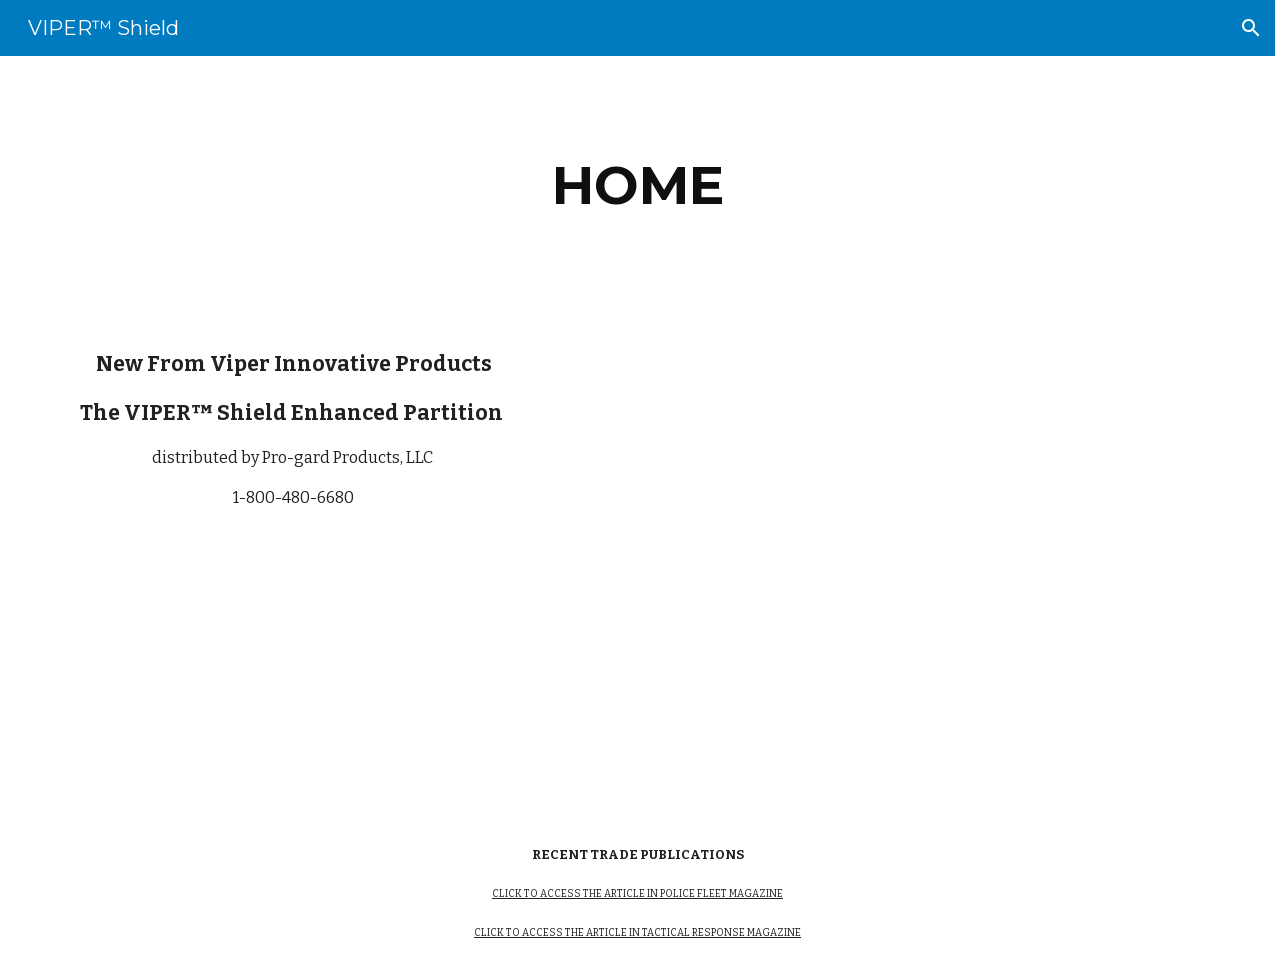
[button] (1251, 28)
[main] (637, 185)
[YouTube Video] (883, 563)
